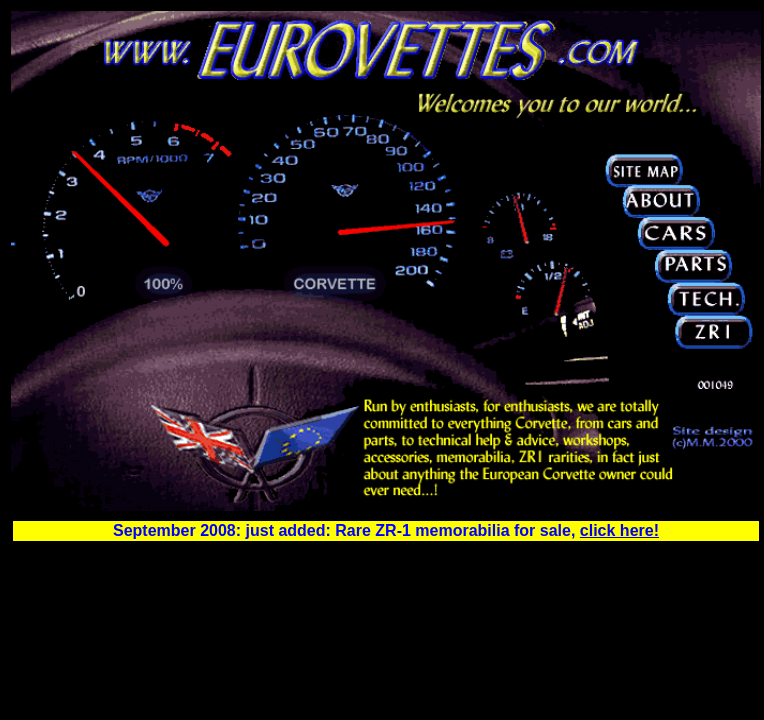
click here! (619, 530)
